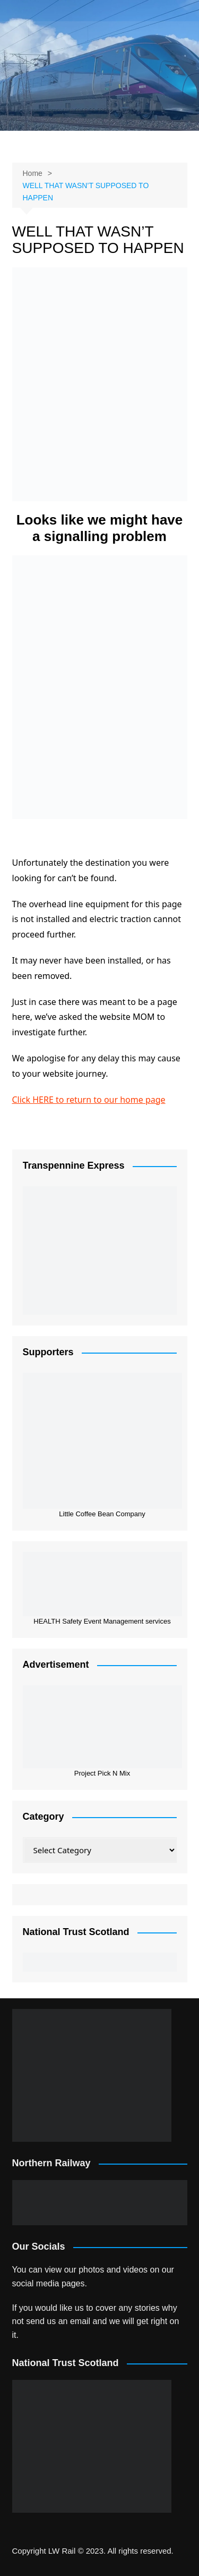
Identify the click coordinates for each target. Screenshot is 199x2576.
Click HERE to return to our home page (89, 1099)
